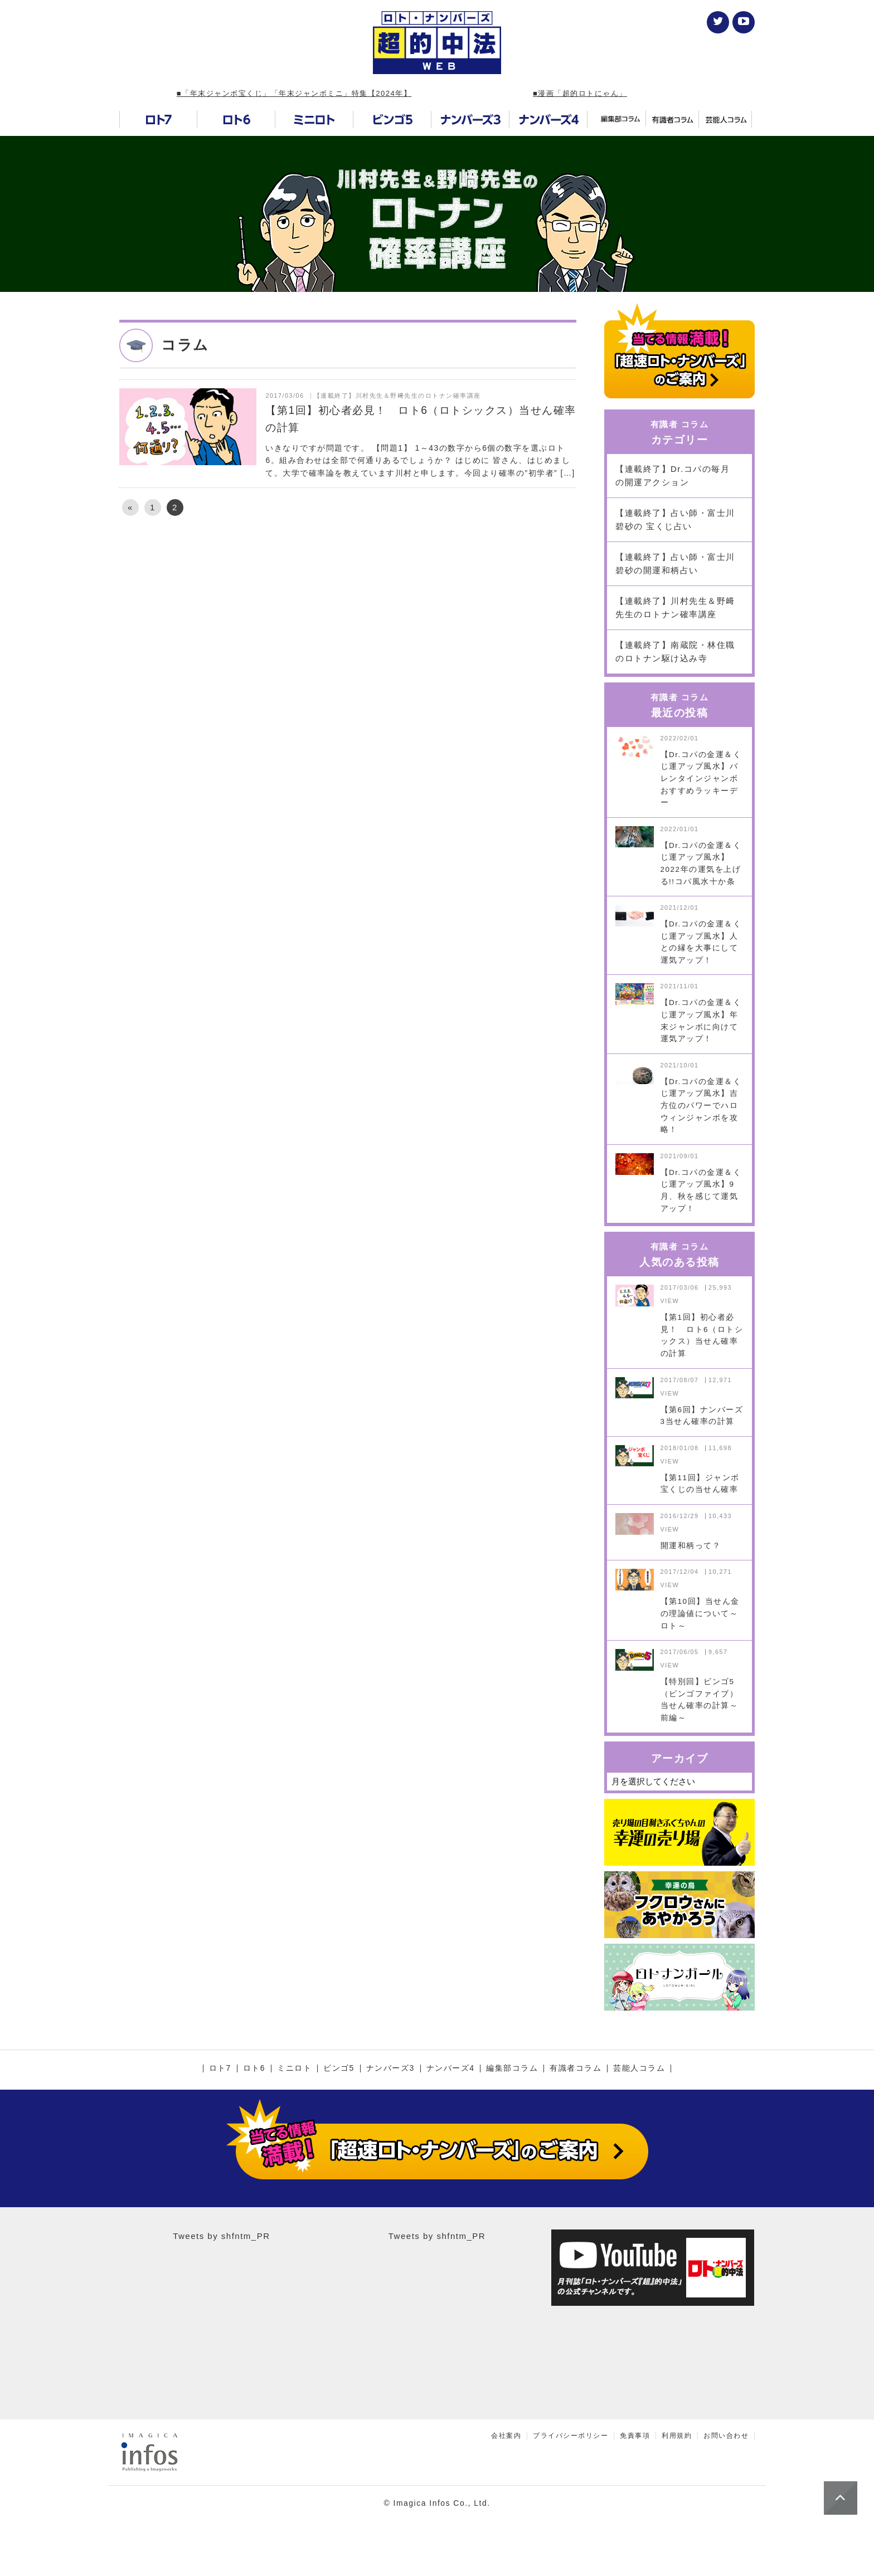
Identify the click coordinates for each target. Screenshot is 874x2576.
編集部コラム (512, 2068)
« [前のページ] (130, 507)
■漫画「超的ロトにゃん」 (580, 93)
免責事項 (635, 2436)
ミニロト (294, 2068)
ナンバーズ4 (450, 2068)
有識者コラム (575, 2068)
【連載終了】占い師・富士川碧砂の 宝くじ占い (675, 519)
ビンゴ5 (339, 2068)
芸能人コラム (639, 2068)
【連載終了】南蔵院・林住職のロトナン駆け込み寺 (675, 651)
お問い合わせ (726, 2436)
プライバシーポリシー (570, 2436)
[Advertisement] (347, 620)
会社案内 (506, 2436)
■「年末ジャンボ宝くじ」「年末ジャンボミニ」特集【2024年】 (294, 93)
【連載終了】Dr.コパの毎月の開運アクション (672, 475)
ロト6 (254, 2068)
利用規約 (677, 2436)
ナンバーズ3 (390, 2068)
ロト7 (220, 2068)
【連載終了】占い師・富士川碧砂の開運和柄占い (675, 563)
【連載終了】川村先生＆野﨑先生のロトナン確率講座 (675, 607)
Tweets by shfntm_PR (221, 2236)
